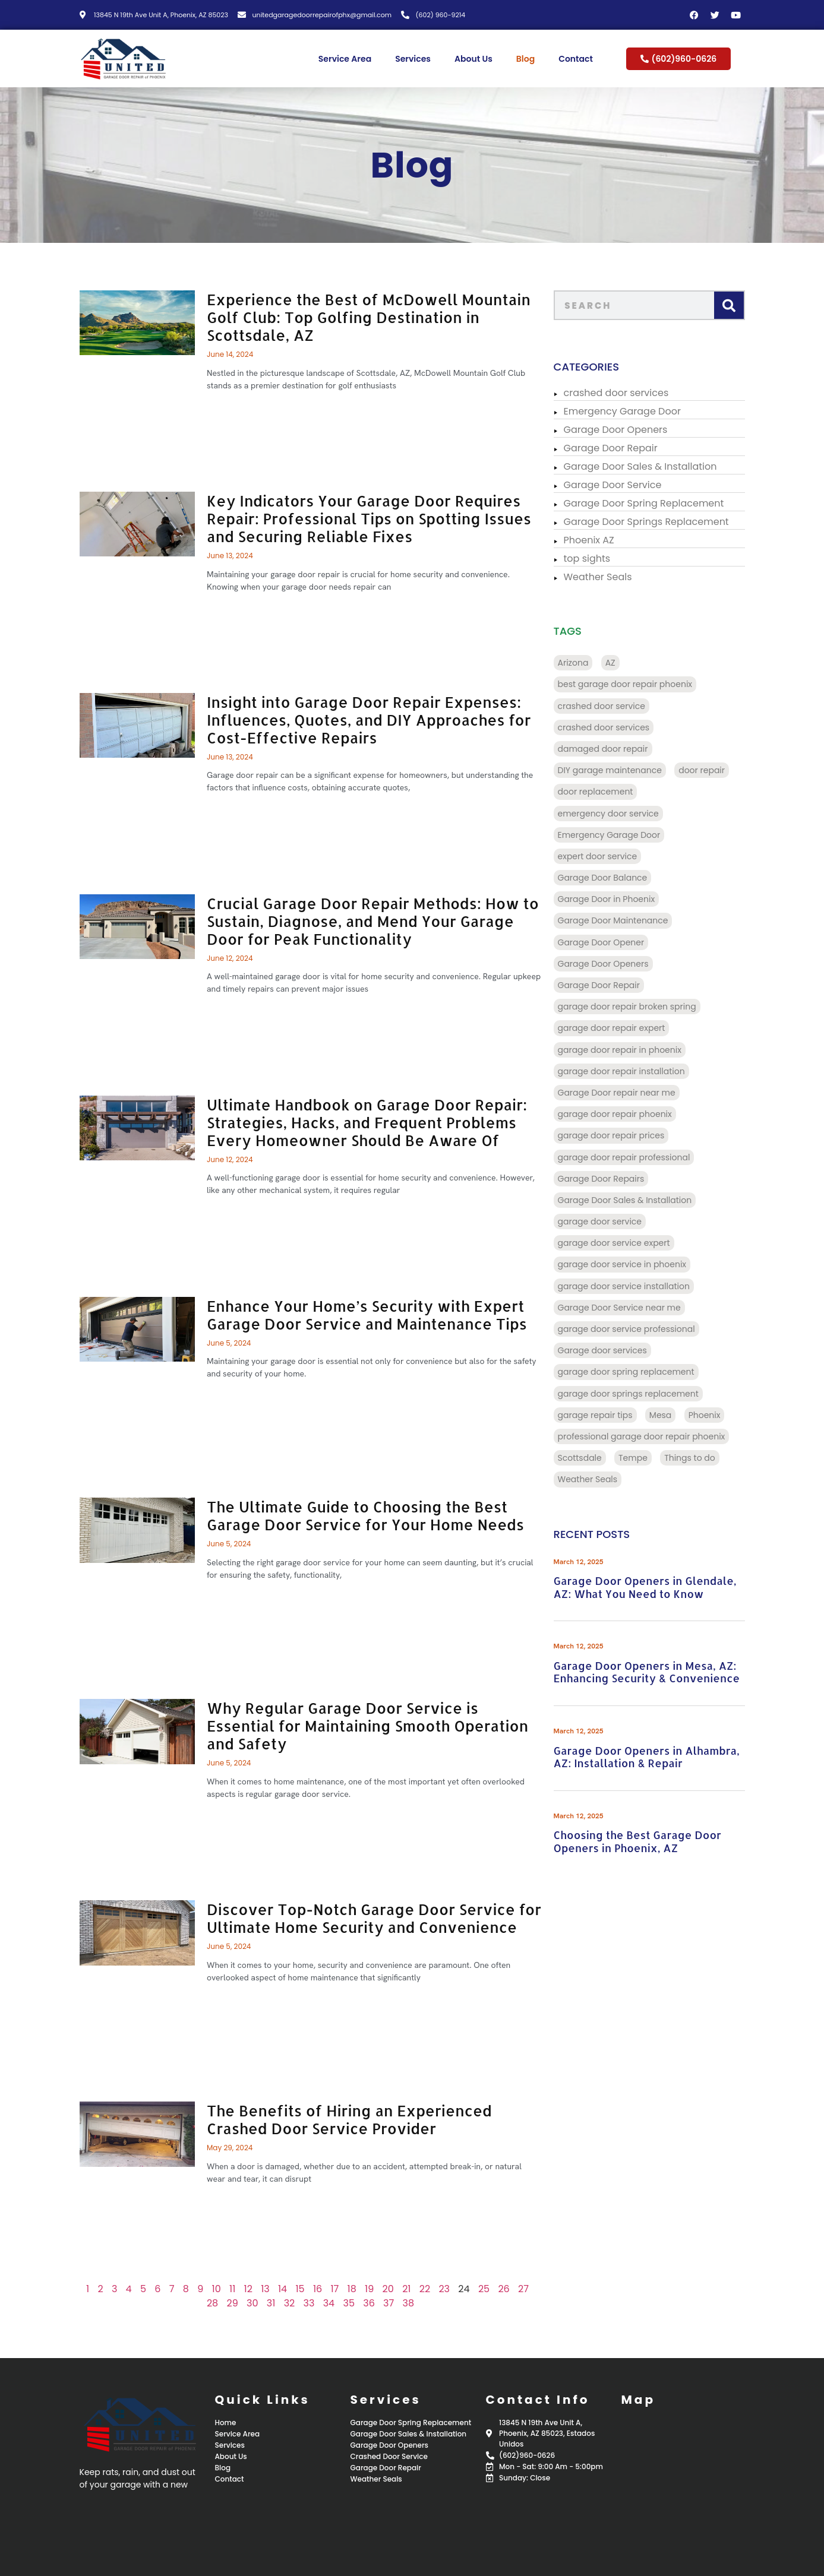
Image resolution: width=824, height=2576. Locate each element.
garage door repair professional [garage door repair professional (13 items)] (628, 1157)
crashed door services (620, 393)
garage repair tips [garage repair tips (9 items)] (599, 1415)
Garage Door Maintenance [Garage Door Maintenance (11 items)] (617, 920)
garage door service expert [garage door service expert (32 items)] (618, 1243)
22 (414, 2289)
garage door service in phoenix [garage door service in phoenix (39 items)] (626, 1264)
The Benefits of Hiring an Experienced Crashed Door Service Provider (339, 2119)
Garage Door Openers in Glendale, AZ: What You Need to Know (649, 1587)
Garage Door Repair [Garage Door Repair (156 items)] (603, 985)
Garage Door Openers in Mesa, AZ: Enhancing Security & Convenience (651, 1672)
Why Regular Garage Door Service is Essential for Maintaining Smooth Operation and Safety (357, 1725)
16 (307, 2289)
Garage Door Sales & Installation (644, 466)
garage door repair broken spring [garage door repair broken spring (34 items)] (631, 1006)
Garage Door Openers (620, 429)
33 (299, 2303)
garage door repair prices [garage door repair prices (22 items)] (615, 1135)
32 (279, 2303)
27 (513, 2289)
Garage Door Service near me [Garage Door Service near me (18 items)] (623, 1308)
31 (261, 2303)
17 (325, 2289)
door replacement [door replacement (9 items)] (599, 792)
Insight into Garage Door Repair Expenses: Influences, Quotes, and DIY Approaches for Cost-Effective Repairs (359, 719)
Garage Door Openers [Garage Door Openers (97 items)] (607, 964)
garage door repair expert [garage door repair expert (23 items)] (616, 1028)
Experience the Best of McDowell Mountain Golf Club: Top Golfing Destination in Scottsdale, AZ (358, 317)
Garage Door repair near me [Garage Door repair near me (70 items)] (621, 1093)
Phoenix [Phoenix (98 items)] (709, 1415)
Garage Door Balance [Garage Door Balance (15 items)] (607, 878)
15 (290, 2289)
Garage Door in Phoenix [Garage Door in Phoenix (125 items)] (610, 899)
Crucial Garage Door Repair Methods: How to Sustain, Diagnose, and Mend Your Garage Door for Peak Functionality (363, 921)
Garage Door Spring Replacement (648, 503)
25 (473, 2289)
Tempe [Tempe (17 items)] (637, 1458)
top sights (591, 558)
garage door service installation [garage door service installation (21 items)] (628, 1286)
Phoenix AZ (593, 540)
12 (238, 2289)
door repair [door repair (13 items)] (706, 770)
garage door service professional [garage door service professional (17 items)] (630, 1329)
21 (396, 2289)
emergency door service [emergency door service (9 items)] (612, 813)
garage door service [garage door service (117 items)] (604, 1221)
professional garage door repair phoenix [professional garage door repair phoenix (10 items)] (646, 1436)
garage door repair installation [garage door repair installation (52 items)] (625, 1071)
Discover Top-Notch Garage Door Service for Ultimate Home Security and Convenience (364, 1918)
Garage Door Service (617, 485)
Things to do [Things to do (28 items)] (693, 1458)
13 (255, 2289)
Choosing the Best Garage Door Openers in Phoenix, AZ (641, 1841)
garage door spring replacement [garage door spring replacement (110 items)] (630, 1372)
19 (359, 2289)
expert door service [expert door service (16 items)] (602, 856)
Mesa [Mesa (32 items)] (664, 1415)
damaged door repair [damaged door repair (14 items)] (607, 749)
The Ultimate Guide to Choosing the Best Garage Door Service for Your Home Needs (355, 1515)
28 (202, 2303)
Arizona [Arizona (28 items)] (577, 663)
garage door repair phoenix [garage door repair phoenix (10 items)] (619, 1114)
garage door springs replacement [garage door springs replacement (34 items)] (632, 1394)
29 (222, 2303)
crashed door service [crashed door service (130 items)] (605, 706)
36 (359, 2303)
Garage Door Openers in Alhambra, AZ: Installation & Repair (651, 1756)
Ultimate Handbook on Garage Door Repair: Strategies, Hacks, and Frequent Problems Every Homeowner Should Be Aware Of (357, 1122)
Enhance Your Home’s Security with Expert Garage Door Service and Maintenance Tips (357, 1314)
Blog (525, 59)
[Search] (733, 305)
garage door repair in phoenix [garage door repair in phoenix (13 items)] (624, 1050)
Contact (575, 59)
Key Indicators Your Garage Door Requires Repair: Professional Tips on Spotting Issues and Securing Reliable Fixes (359, 518)
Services (413, 59)
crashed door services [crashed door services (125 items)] (608, 727)
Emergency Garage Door (626, 411)
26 (494, 2289)
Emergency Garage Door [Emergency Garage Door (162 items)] (613, 835)
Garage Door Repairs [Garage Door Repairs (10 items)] (605, 1179)
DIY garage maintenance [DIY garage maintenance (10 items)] (614, 770)
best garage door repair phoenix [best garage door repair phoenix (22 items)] (629, 684)
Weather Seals (602, 577)
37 (378, 2303)
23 (434, 2289)
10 (206, 2289)
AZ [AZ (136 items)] (615, 663)
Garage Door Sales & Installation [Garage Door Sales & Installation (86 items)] (629, 1200)
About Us (473, 59)
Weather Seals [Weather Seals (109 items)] (592, 1479)
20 (378, 2289)
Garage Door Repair (615, 448)
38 (399, 2303)
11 (222, 2289)
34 (319, 2303)
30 (242, 2303)
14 (272, 2289)
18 (341, 2289)
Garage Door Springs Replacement (650, 522)
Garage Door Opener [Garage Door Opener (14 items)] (605, 942)
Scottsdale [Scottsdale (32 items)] (584, 1458)
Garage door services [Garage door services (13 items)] (606, 1350)
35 (339, 2303)
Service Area (344, 59)
